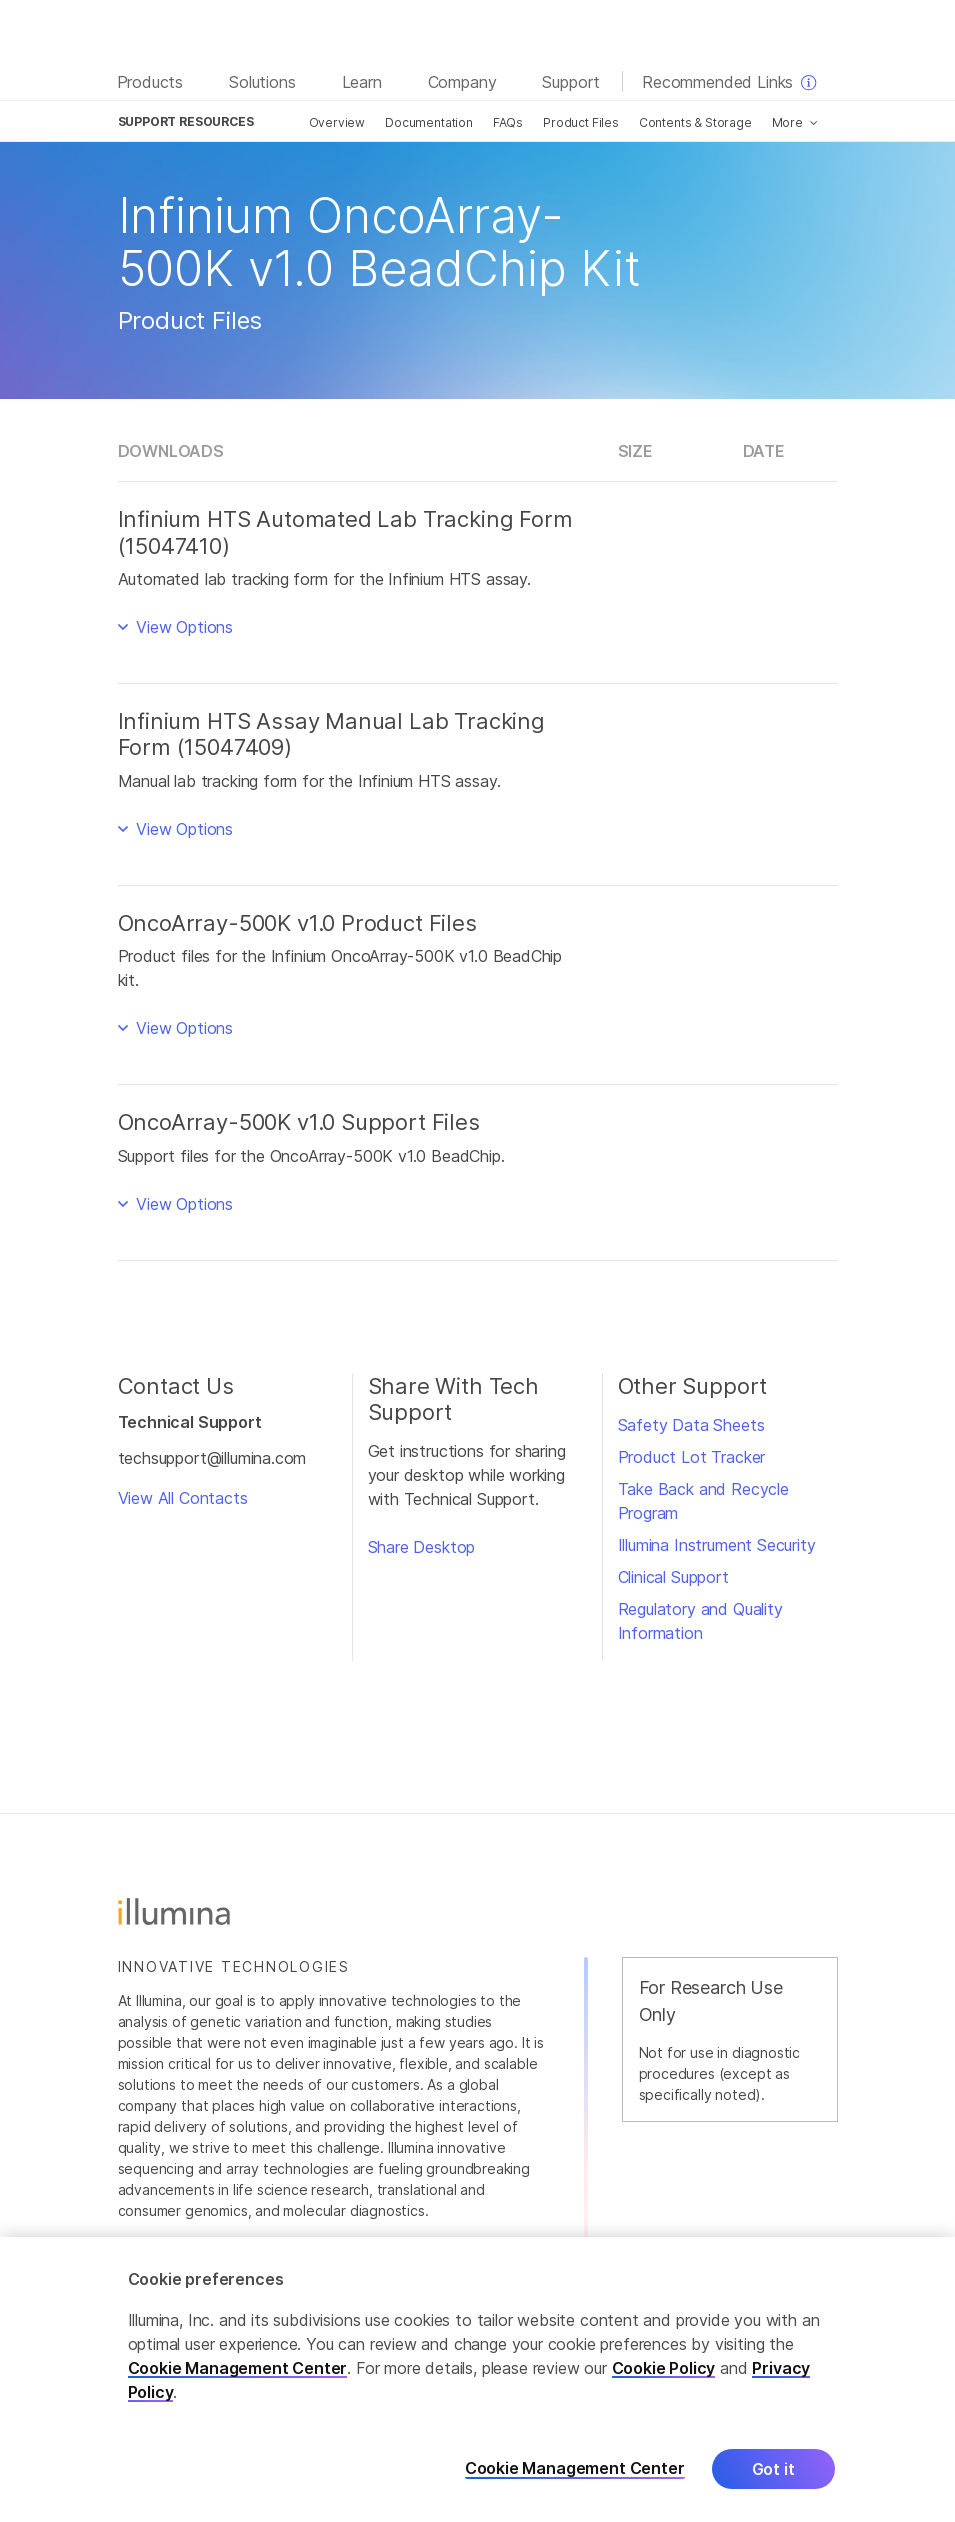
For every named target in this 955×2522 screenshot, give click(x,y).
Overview (337, 122)
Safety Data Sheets (691, 1425)
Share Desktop (422, 1547)
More (787, 122)
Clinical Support (673, 1577)
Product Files (581, 122)
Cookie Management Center (238, 2368)
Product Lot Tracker (692, 1457)
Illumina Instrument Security (717, 1545)
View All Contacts (183, 1498)
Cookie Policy (664, 2368)
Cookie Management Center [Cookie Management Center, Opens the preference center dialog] (575, 2468)
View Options (182, 627)
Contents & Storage (695, 122)
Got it (773, 2469)
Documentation (429, 122)
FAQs (508, 122)
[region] (477, 2379)
